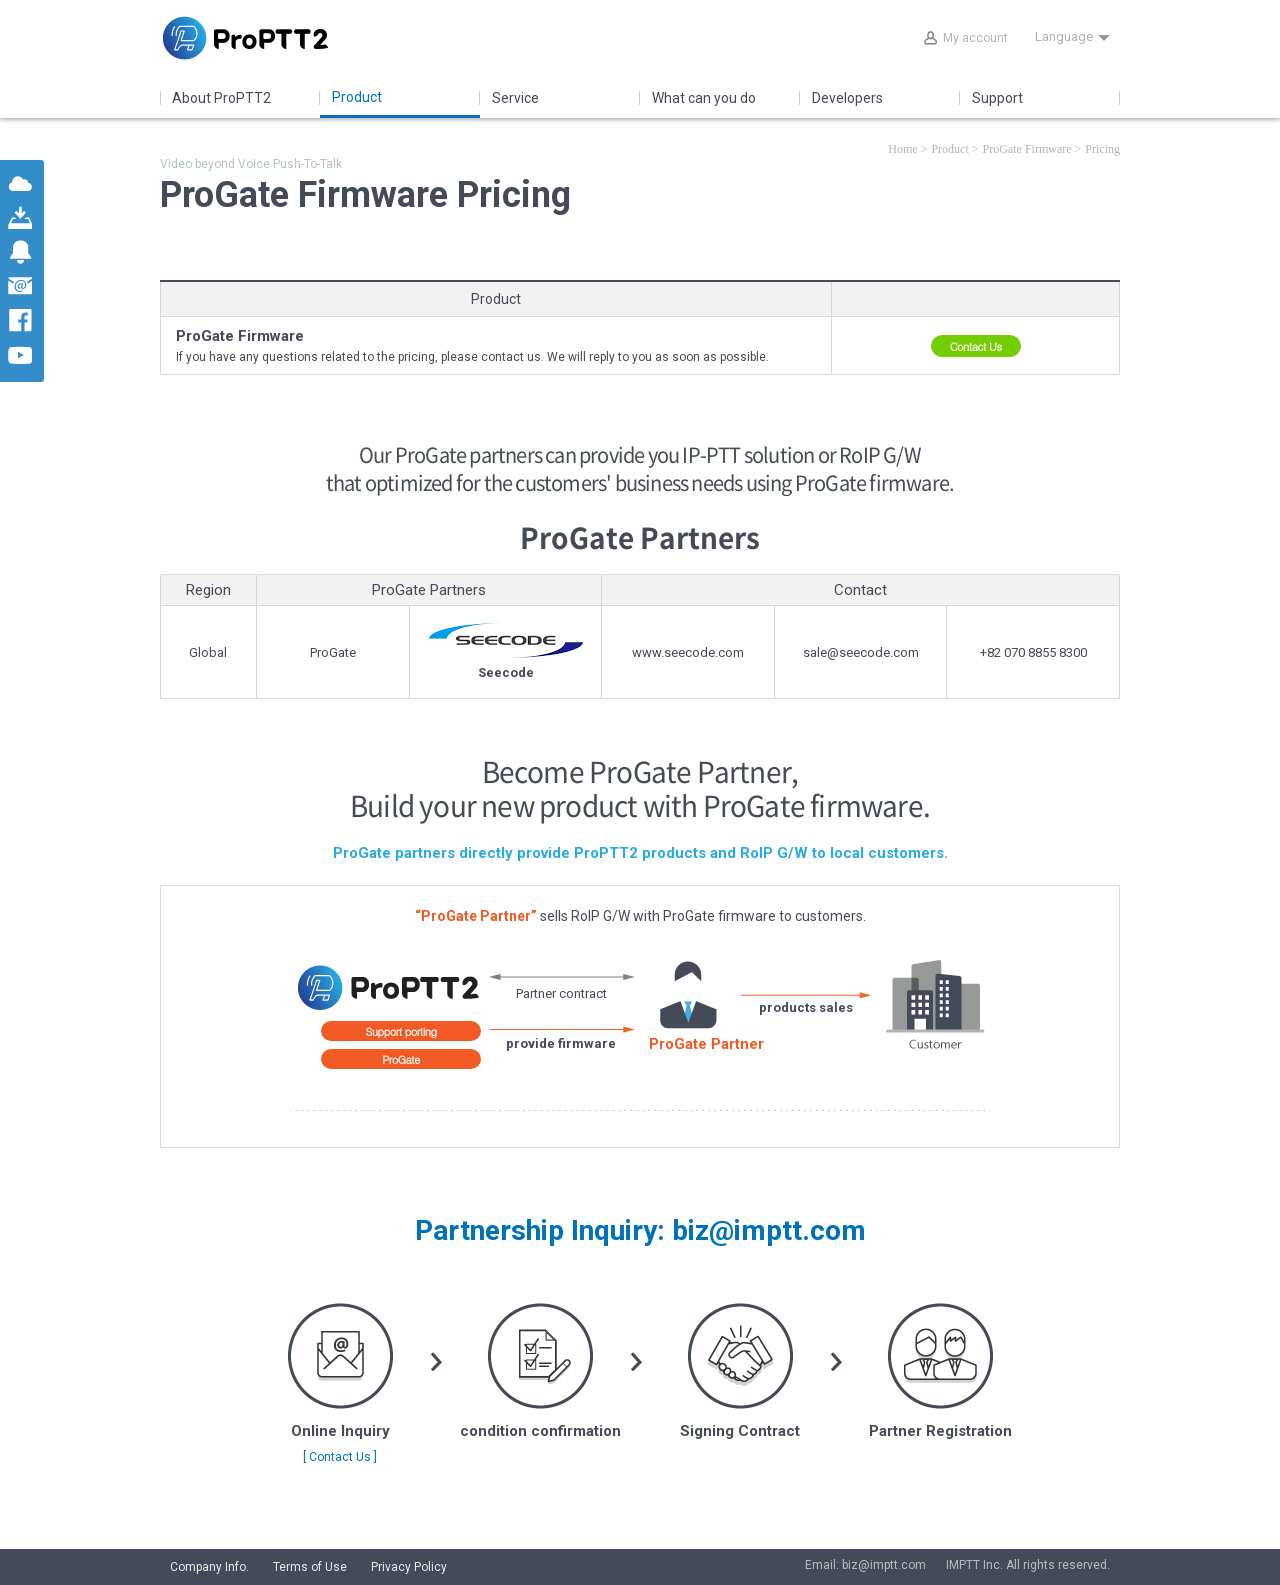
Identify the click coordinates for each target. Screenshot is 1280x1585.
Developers (847, 98)
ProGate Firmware (1027, 149)
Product (357, 97)
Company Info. (209, 1567)
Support (997, 98)
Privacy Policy (409, 1567)
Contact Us (976, 346)
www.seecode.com (688, 652)
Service (515, 98)
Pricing (1102, 149)
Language (1072, 36)
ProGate (401, 1059)
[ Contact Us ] (340, 1457)
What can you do (704, 98)
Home (902, 149)
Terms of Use (310, 1567)
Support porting (401, 1031)
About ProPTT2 (221, 98)
